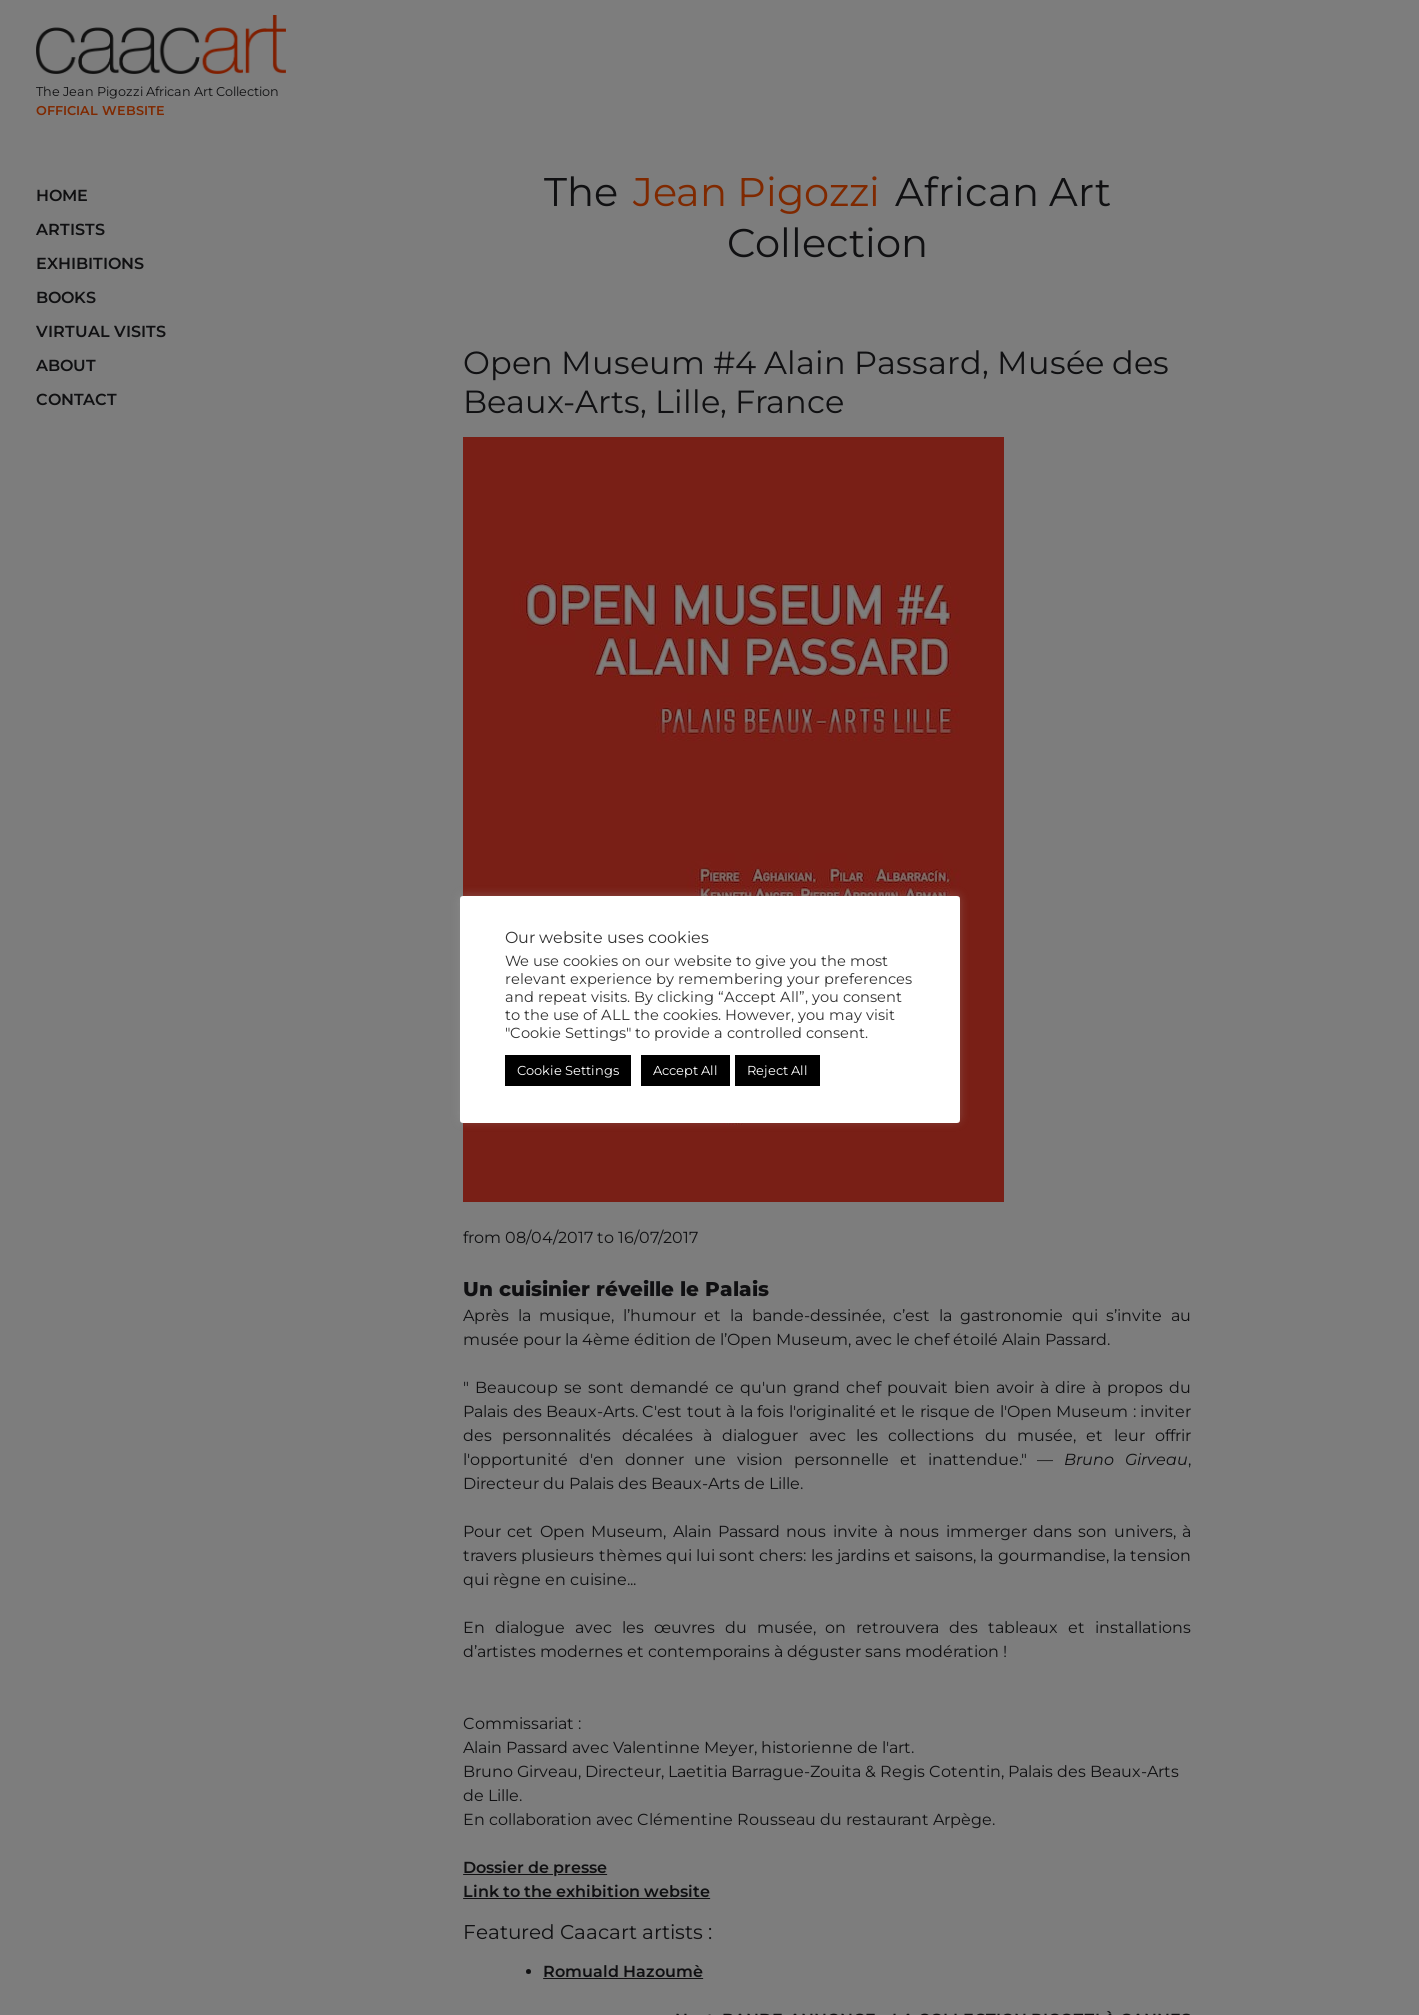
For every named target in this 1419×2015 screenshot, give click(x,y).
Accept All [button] (685, 1070)
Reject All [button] (777, 1070)
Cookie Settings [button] (568, 1070)
